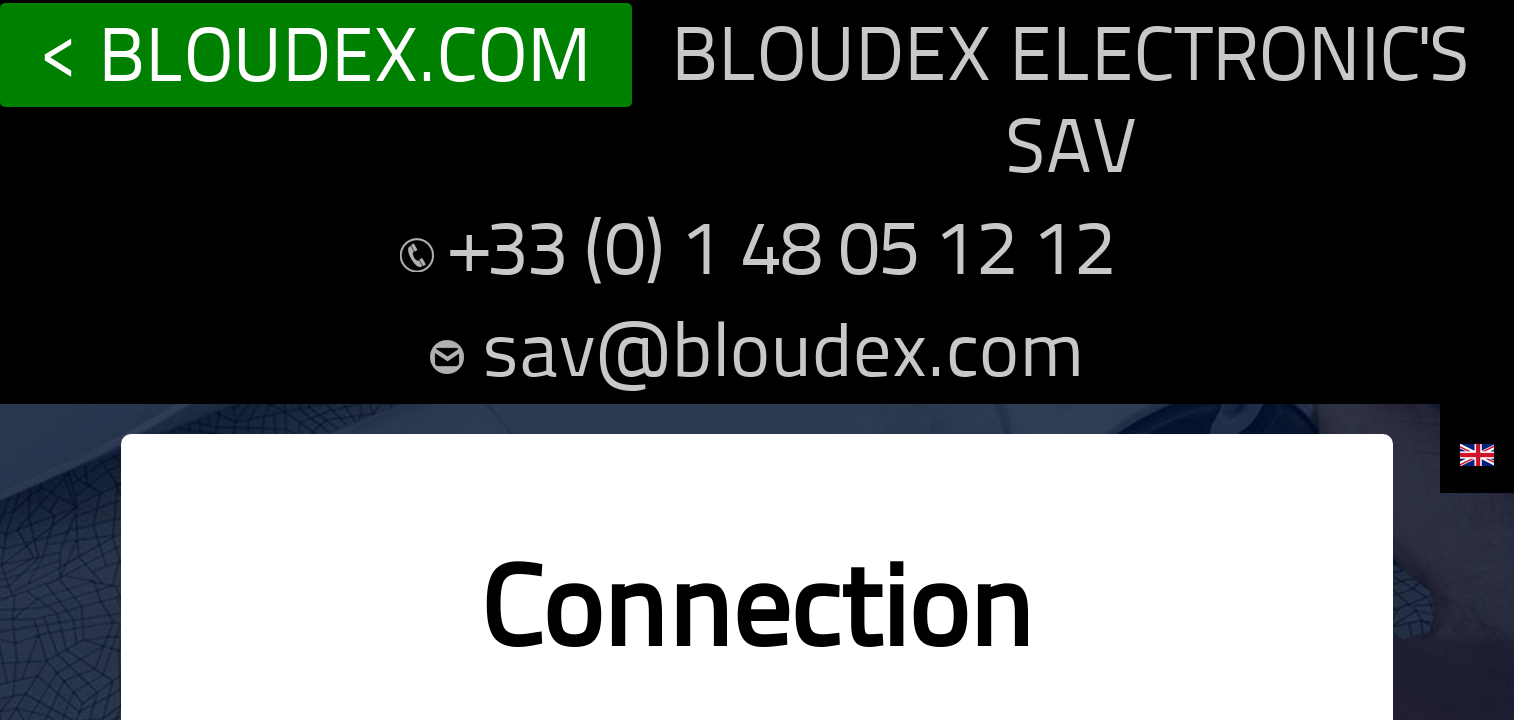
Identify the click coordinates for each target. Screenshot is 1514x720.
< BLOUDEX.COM (97, 18)
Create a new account (804, 618)
